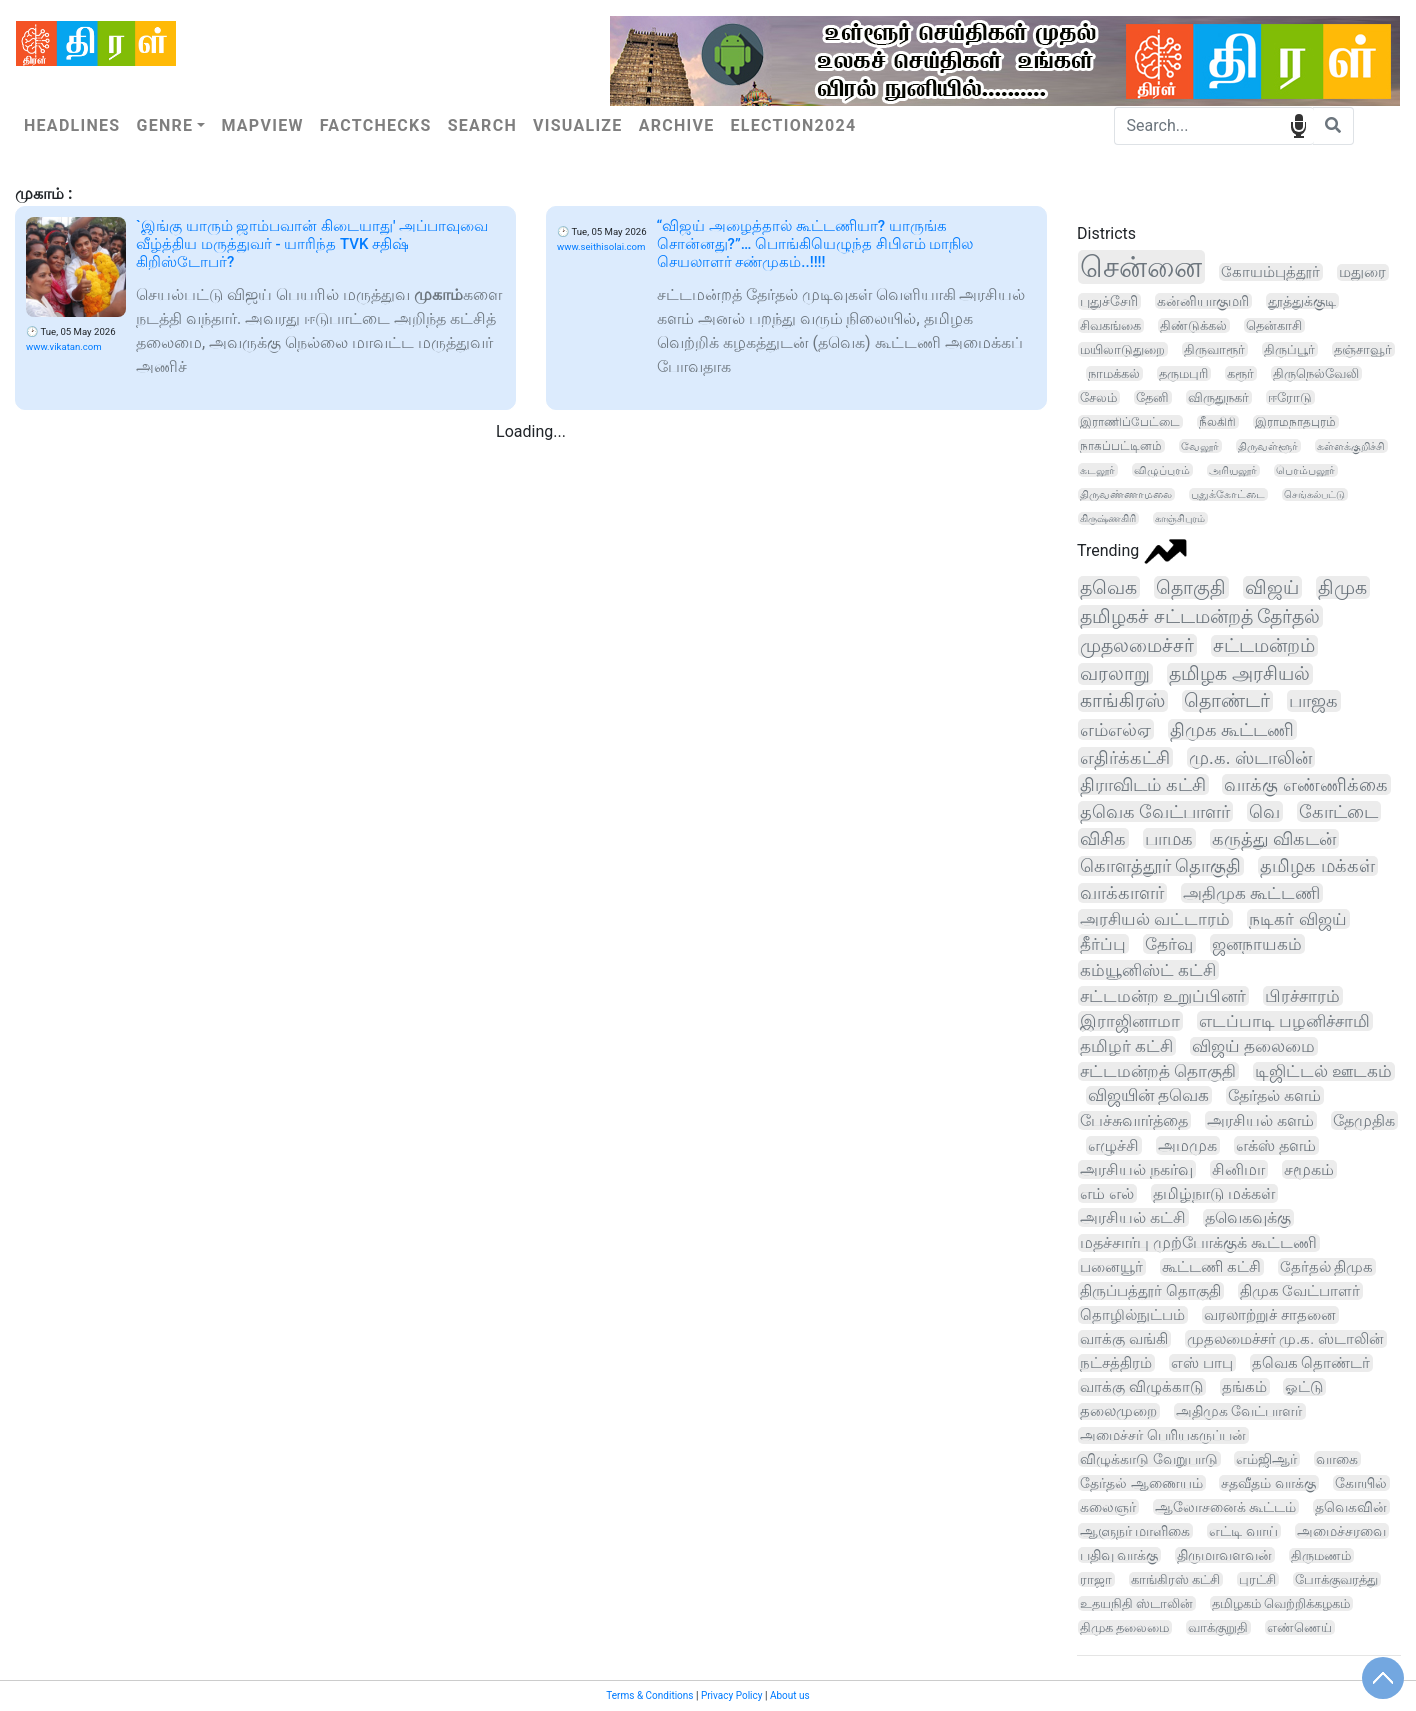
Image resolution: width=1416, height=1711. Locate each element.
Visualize (578, 125)
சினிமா (1238, 1169)
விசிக (1103, 838)
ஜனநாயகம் (1257, 944)
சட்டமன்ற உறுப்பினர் (1163, 996)
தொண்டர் (1227, 701)
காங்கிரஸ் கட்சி (1175, 1579)
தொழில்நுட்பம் (1132, 1315)
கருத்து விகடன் (1274, 839)
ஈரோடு (1290, 397)
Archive (677, 125)
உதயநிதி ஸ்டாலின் (1136, 1603)
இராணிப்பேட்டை (1130, 422)
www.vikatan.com (64, 346)
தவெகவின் (1351, 1507)
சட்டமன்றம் (1264, 646)
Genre (164, 125)
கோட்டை (1338, 811)
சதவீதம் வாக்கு (1268, 1483)
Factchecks (376, 125)
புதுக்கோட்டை (1228, 494)
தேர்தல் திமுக (1327, 1267)
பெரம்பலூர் (1305, 470)
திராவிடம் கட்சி (1143, 784)
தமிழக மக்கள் (1317, 866)
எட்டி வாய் (1243, 1531)
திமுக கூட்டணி (1232, 729)
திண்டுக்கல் (1193, 325)
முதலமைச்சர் (1137, 645)
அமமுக (1187, 1145)
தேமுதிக (1364, 1120)
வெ (1264, 811)
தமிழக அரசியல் (1239, 674)
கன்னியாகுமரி (1203, 301)
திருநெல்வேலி (1316, 373)
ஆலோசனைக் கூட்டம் (1225, 1507)
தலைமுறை (1118, 1411)
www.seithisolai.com (601, 246)
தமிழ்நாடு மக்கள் (1214, 1193)
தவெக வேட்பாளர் (1155, 811)
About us (790, 1695)
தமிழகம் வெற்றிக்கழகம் (1281, 1603)
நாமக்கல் (1114, 373)
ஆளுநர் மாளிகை (1135, 1531)
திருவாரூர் (1214, 349)
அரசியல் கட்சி (1133, 1217)
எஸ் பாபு (1202, 1363)
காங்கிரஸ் (1122, 701)
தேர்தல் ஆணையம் (1141, 1483)
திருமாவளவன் (1224, 1555)
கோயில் (1361, 1483)
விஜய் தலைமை (1253, 1046)
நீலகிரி (1217, 422)
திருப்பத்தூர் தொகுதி (1150, 1291)
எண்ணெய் (1299, 1627)
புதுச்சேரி (1109, 301)
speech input (1298, 124)
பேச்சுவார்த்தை (1134, 1120)
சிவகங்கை (1110, 325)
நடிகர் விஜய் (1297, 919)
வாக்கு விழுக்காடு (1141, 1387)
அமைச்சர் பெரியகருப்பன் (1163, 1435)
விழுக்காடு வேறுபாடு (1149, 1459)
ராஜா (1096, 1579)
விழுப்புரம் (1162, 470)
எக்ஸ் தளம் (1276, 1145)
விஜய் (1272, 587)
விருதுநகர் (1218, 397)
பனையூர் (1111, 1267)
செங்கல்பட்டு (1314, 494)
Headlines (72, 125)
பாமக (1169, 838)
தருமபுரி (1183, 373)
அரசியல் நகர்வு (1136, 1169)
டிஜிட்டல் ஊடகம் (1323, 1071)
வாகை (1337, 1459)
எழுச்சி (1113, 1145)
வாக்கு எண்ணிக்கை (1306, 784)
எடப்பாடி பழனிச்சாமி (1284, 1021)
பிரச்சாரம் (1302, 996)
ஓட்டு (1304, 1387)
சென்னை (1141, 267)
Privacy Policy (732, 1695)
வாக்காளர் (1122, 893)
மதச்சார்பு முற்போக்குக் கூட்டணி (1198, 1243)
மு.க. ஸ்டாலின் (1250, 757)
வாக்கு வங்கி (1124, 1339)
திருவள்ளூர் (1268, 446)
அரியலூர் (1233, 470)
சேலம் (1098, 397)
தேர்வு (1169, 944)
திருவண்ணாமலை (1126, 494)
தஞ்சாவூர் (1363, 349)
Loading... (531, 431)
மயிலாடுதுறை (1122, 349)
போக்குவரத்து (1336, 1579)
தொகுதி (1191, 587)
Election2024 (794, 125)
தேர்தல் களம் (1274, 1095)
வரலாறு (1115, 674)
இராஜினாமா (1130, 1021)
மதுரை (1362, 272)
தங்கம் (1244, 1387)
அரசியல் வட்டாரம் (1155, 919)
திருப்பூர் (1289, 349)
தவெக (1108, 587)
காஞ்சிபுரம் (1180, 518)
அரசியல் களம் (1260, 1120)
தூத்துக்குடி (1302, 301)
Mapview (262, 125)
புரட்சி (1257, 1579)
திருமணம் (1321, 1555)
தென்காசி (1274, 325)
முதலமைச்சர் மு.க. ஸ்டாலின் (1285, 1339)
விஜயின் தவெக (1148, 1095)
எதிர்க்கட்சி (1125, 757)
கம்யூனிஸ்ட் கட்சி (1148, 970)
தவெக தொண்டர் (1311, 1363)
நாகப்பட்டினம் (1121, 446)
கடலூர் (1097, 470)
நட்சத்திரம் (1116, 1363)
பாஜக (1313, 701)
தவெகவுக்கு (1248, 1218)
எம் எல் (1107, 1193)
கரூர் (1240, 373)
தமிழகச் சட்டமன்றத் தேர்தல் (1200, 616)
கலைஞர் (1108, 1507)
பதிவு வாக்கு (1119, 1555)
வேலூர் (1200, 446)
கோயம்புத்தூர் (1270, 272)
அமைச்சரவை (1341, 1531)
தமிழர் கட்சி (1126, 1046)
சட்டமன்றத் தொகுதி (1158, 1071)
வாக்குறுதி (1218, 1627)
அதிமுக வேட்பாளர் (1239, 1411)
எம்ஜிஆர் (1266, 1459)
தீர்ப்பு (1103, 944)
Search (482, 125)
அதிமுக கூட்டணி (1251, 893)
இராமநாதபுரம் (1295, 422)
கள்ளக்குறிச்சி (1351, 446)
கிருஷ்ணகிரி (1108, 518)
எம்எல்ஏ (1115, 729)
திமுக (1342, 587)
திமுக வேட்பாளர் (1300, 1291)
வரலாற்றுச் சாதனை (1270, 1315)
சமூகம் (1309, 1169)
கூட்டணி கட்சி (1211, 1267)
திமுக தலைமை (1124, 1627)
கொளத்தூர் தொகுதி (1160, 866)
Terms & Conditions (649, 1695)
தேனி (1152, 397)
